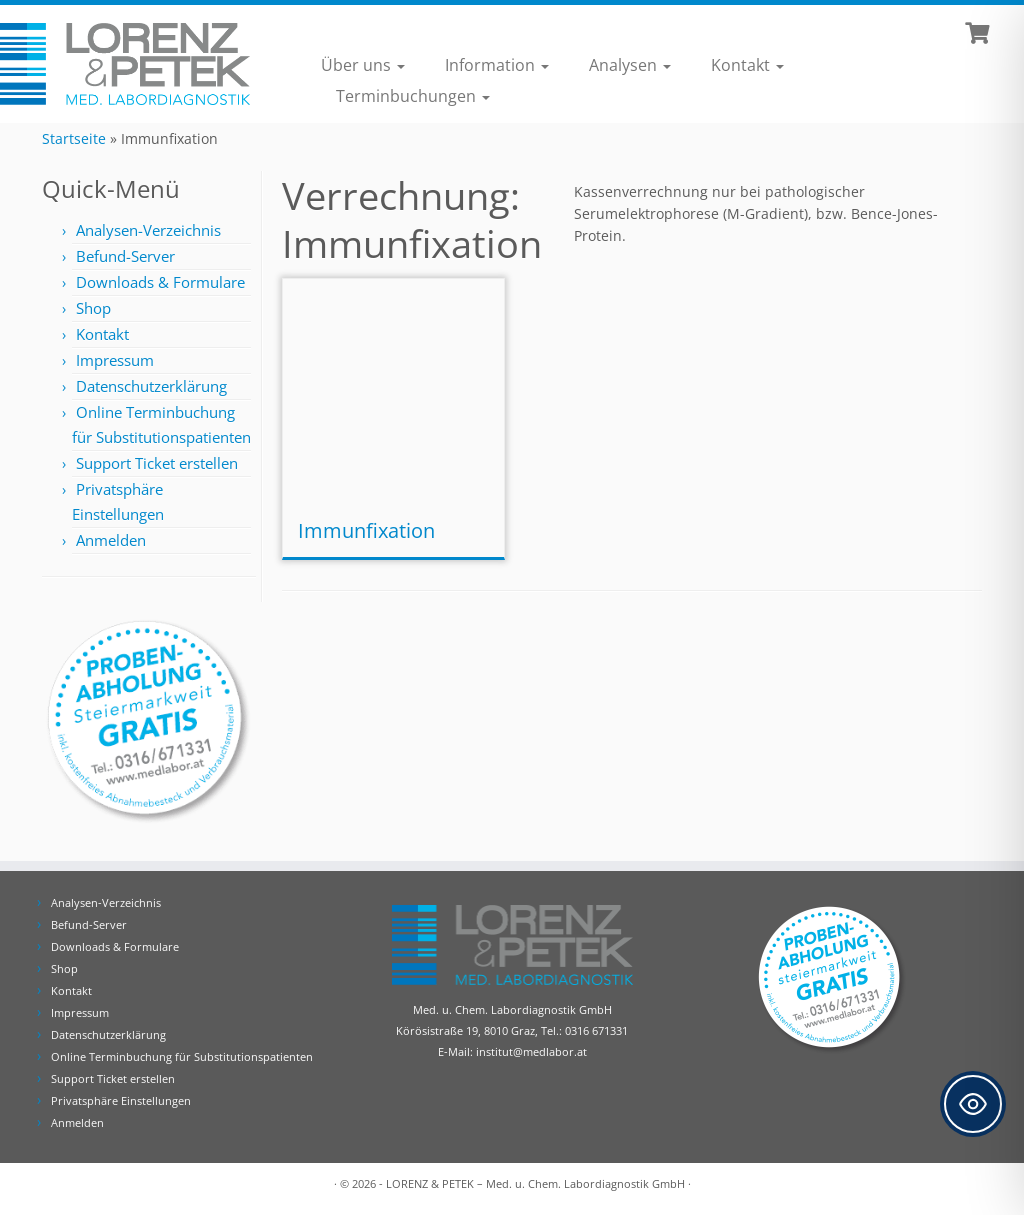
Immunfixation (366, 530)
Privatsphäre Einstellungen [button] (121, 1100)
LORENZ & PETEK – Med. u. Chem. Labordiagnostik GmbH (535, 1183)
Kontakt (747, 65)
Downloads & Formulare (160, 282)
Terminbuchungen (413, 96)
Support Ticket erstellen (157, 463)
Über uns (363, 65)
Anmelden (111, 540)
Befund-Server (125, 256)
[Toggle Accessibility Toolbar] (973, 1104)
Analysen (630, 65)
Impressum (115, 360)
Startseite (74, 138)
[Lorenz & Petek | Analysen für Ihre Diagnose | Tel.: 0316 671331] (120, 64)
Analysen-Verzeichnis (148, 230)
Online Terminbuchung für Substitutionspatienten (182, 1056)
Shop (93, 308)
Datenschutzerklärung (151, 386)
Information (497, 65)
